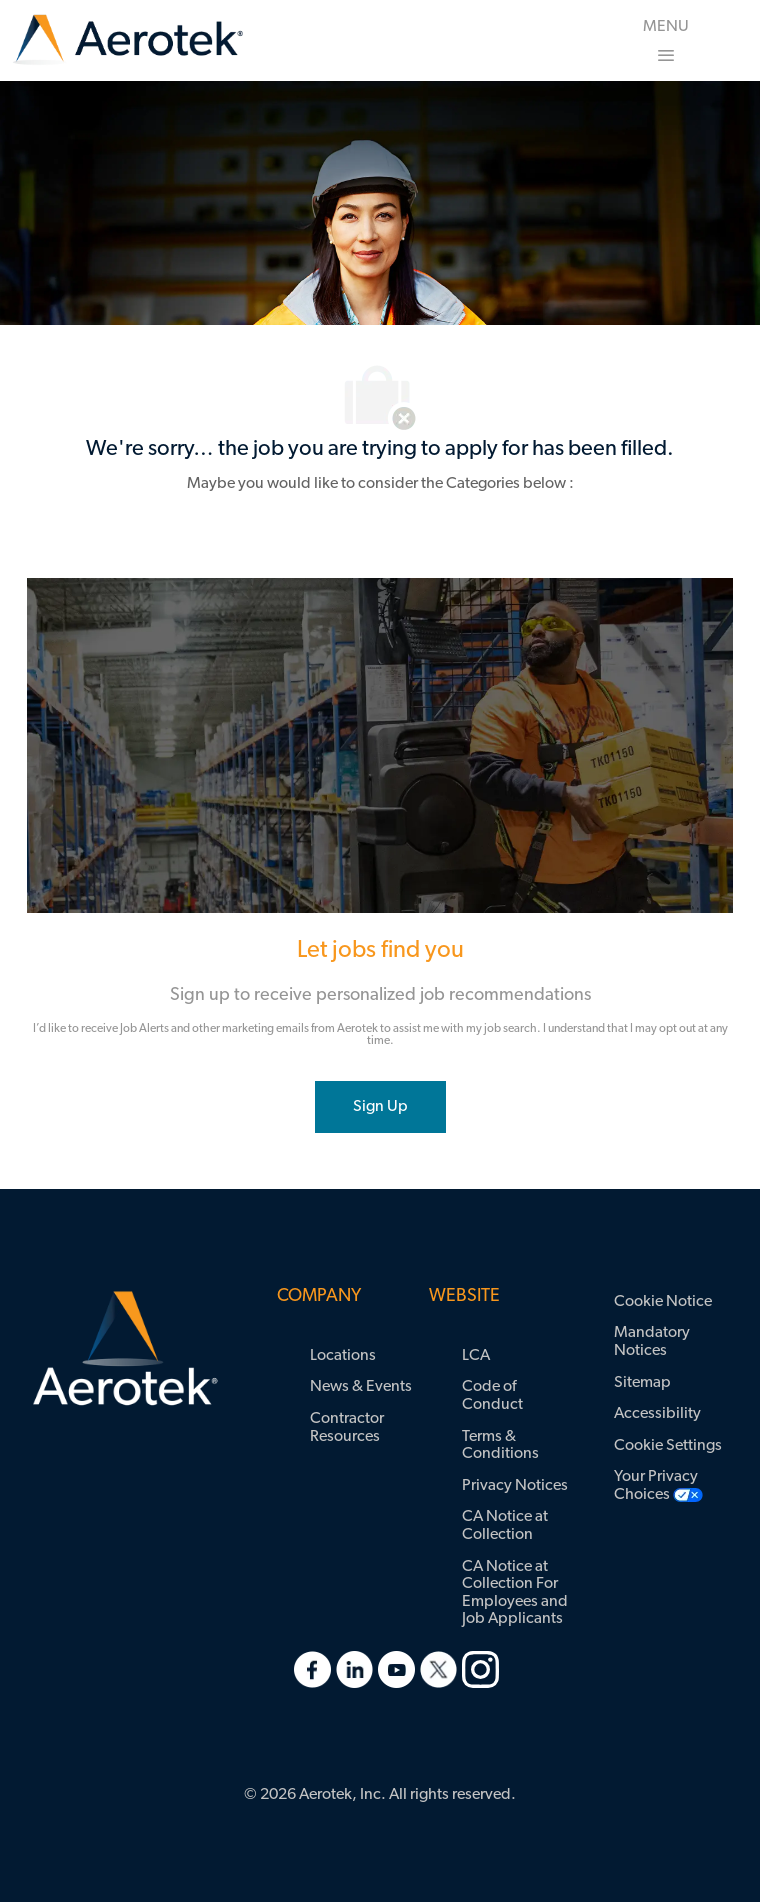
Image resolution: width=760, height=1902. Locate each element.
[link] (128, 40)
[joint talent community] (380, 1107)
